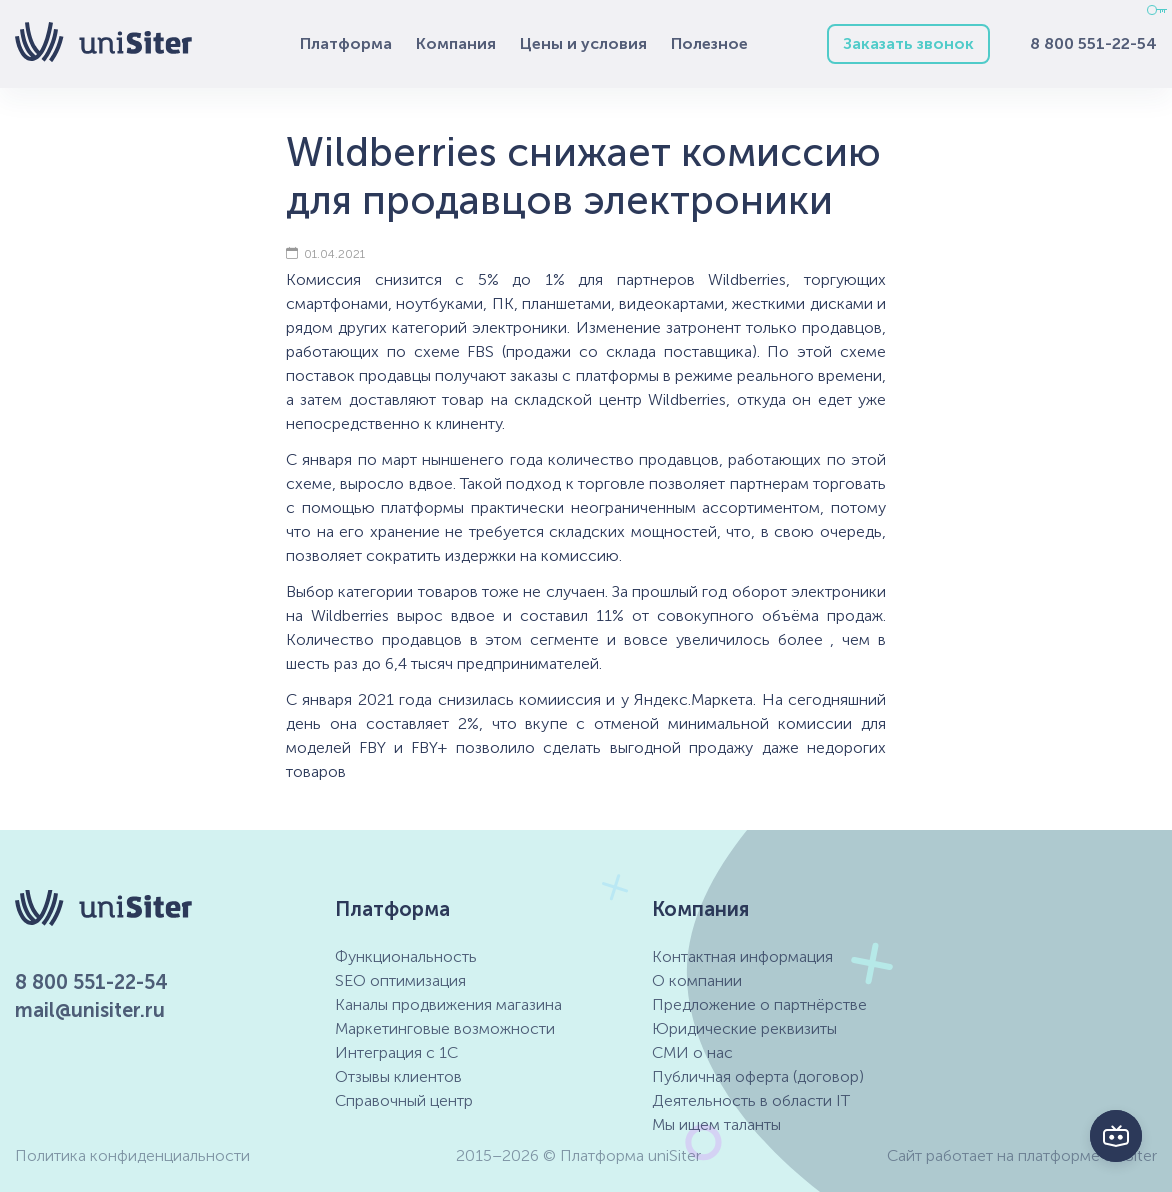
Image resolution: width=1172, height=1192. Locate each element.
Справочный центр (404, 1100)
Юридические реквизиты (744, 1028)
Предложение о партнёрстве (759, 1004)
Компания (456, 43)
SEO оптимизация (400, 980)
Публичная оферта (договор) (758, 1076)
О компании (697, 980)
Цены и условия (583, 43)
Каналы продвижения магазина (448, 1004)
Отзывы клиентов (398, 1076)
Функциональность (406, 956)
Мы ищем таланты (716, 1124)
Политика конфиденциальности (132, 1155)
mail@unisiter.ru (90, 1010)
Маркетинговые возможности (445, 1028)
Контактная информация (742, 956)
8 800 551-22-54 (1093, 43)
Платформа (346, 43)
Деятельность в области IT (751, 1100)
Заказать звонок (908, 43)
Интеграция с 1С (396, 1052)
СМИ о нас (692, 1052)
